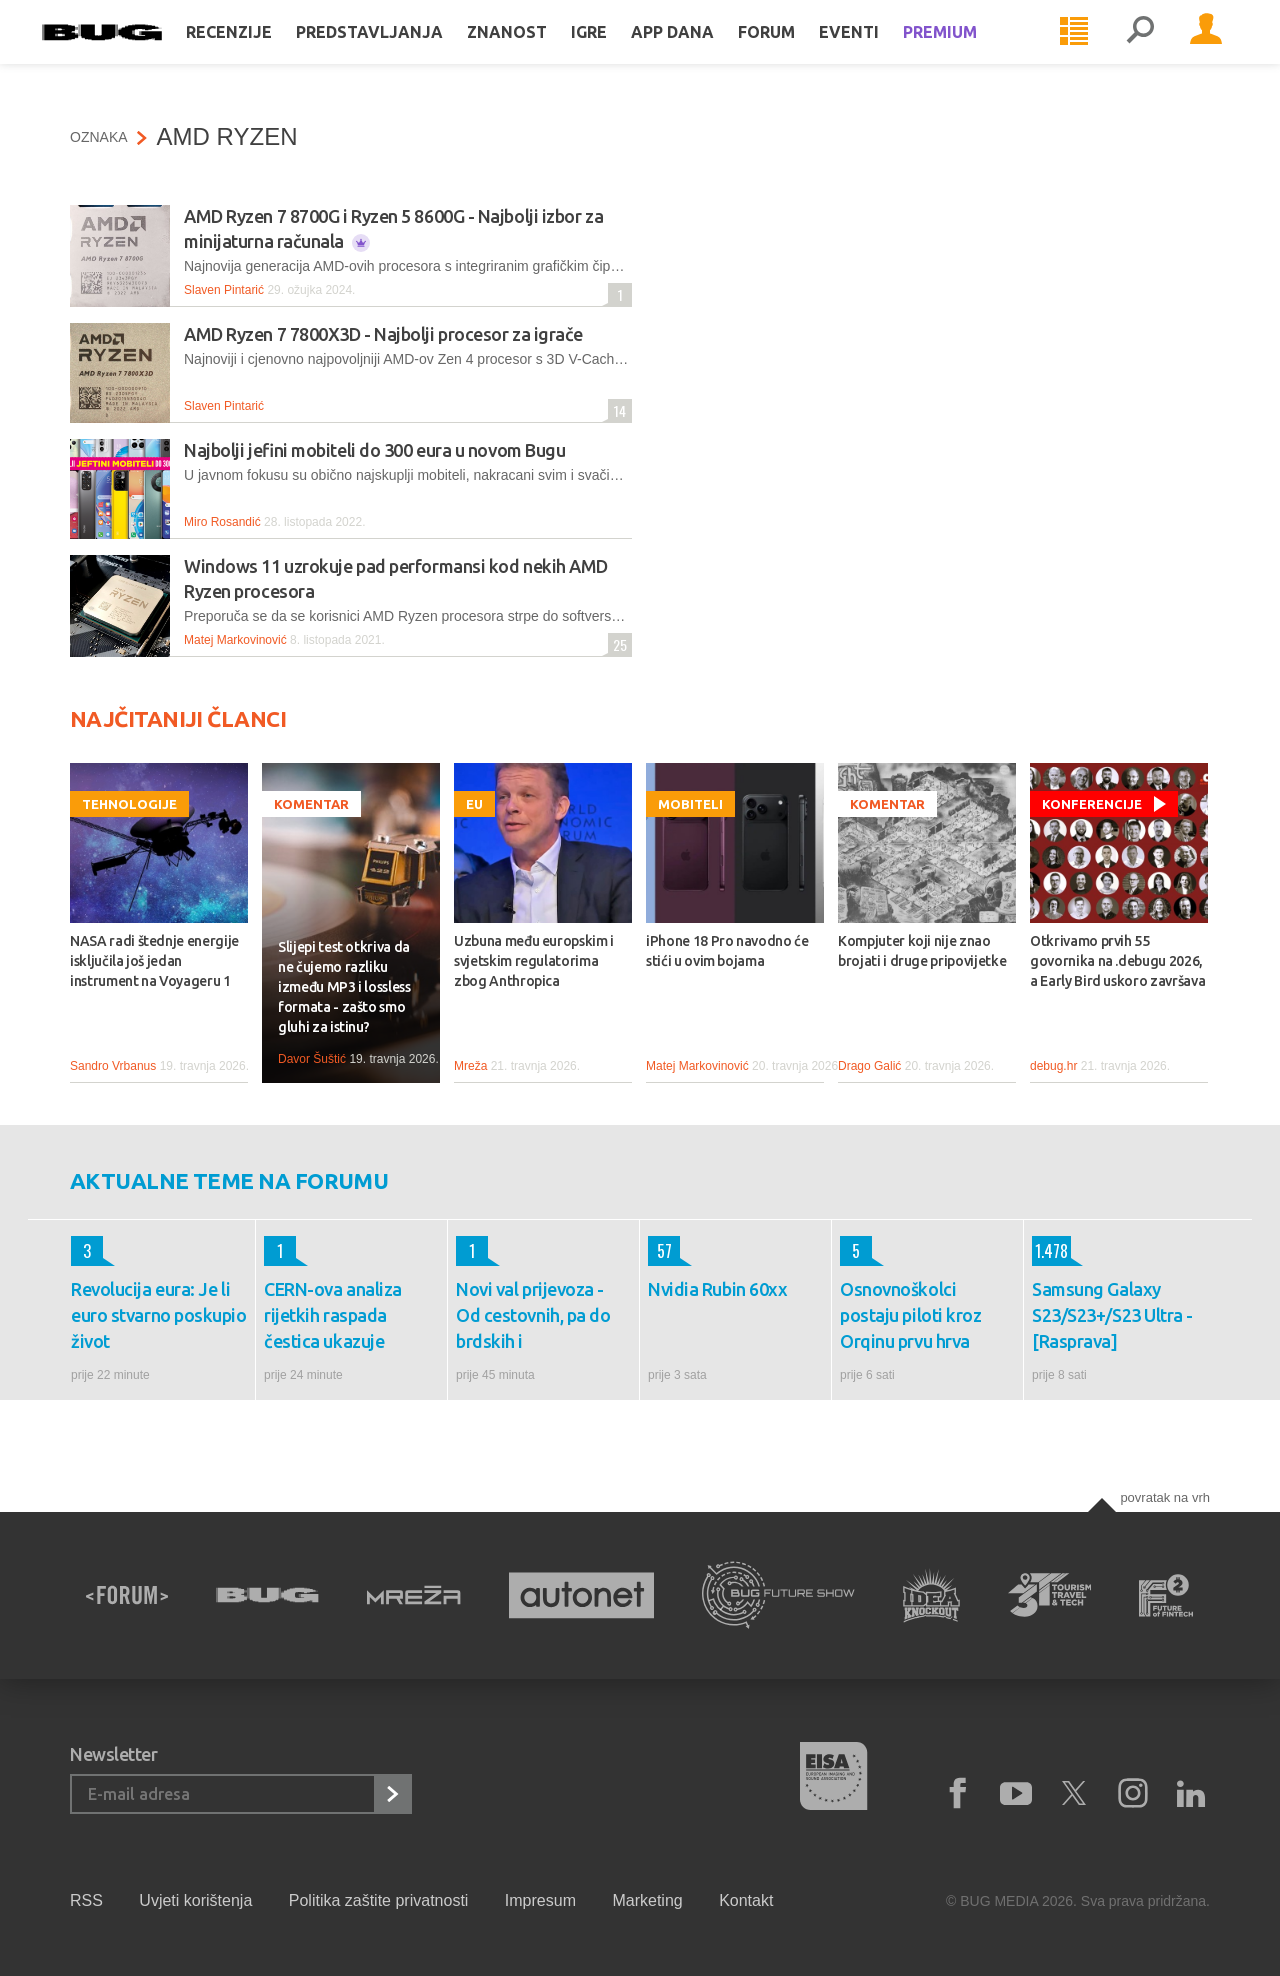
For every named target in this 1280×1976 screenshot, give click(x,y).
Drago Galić (869, 1066)
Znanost (535, 52)
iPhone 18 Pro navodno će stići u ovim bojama (727, 951)
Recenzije (257, 52)
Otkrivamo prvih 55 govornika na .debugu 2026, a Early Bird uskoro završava (1117, 961)
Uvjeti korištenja (195, 1900)
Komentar (311, 804)
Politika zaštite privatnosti (379, 1900)
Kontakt (746, 1900)
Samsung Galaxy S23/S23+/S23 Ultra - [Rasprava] (1112, 1315)
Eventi (877, 52)
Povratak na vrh (1165, 1497)
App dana (700, 52)
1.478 (1050, 1251)
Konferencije (1092, 804)
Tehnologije (129, 804)
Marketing (647, 1900)
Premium (968, 52)
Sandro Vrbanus (113, 1066)
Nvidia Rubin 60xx (717, 1289)
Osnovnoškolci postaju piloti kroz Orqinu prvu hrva (910, 1315)
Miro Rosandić (222, 522)
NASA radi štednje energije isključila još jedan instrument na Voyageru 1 (154, 961)
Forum (794, 52)
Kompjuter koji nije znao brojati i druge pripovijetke (922, 951)
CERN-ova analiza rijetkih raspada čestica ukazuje (333, 1315)
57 (660, 1251)
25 (617, 644)
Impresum (540, 1900)
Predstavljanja (397, 52)
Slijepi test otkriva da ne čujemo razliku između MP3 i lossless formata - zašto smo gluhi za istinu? (344, 987)
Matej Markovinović (235, 640)
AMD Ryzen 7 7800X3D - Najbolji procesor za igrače (383, 334)
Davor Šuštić (312, 1059)
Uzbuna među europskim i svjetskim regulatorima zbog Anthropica (534, 961)
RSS (86, 1900)
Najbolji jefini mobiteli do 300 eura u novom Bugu (374, 450)
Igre (617, 52)
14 (617, 410)
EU (474, 804)
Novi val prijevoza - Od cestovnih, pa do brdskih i (533, 1315)
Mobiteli (690, 804)
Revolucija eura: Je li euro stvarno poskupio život (159, 1315)
